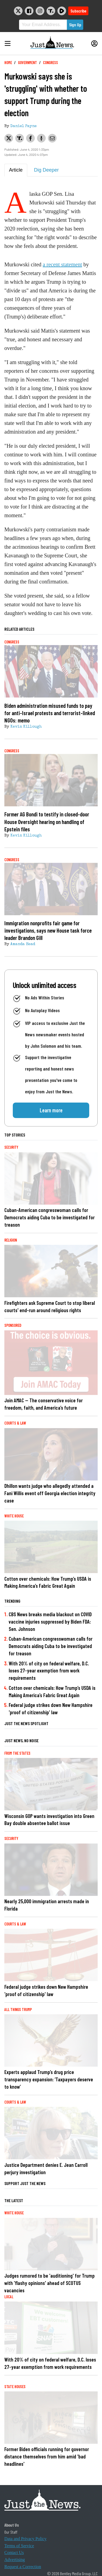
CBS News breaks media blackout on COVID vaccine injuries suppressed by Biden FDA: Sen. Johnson (50, 1621)
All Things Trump (18, 2009)
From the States (17, 1753)
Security (11, 1147)
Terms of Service (19, 2545)
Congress (50, 62)
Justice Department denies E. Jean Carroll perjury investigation (46, 2168)
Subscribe (78, 10)
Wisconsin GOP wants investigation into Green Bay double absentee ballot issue (49, 1819)
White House (14, 1516)
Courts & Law (15, 1423)
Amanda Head (22, 944)
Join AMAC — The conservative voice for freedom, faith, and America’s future (43, 1404)
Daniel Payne (23, 126)
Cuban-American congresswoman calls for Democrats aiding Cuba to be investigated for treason (49, 1217)
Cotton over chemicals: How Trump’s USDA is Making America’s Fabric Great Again (47, 1582)
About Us (11, 2524)
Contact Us (14, 2552)
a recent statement (62, 264)
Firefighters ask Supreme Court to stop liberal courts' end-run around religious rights (49, 1306)
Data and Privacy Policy (25, 2538)
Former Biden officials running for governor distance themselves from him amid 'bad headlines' (46, 2456)
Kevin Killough (26, 727)
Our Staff (10, 2531)
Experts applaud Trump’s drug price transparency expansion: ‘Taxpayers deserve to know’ (48, 2079)
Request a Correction (22, 2566)
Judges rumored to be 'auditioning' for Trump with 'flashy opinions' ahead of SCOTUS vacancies (49, 2282)
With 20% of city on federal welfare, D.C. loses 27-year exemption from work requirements (49, 1670)
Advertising (14, 2559)
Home (8, 62)
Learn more (51, 1110)
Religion (10, 1240)
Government (27, 62)
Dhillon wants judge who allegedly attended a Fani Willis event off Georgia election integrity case (49, 1493)
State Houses (15, 2386)
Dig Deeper (46, 170)
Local (8, 2296)
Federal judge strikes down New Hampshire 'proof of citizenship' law (50, 1708)
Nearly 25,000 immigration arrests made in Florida (46, 1905)
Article (16, 170)
